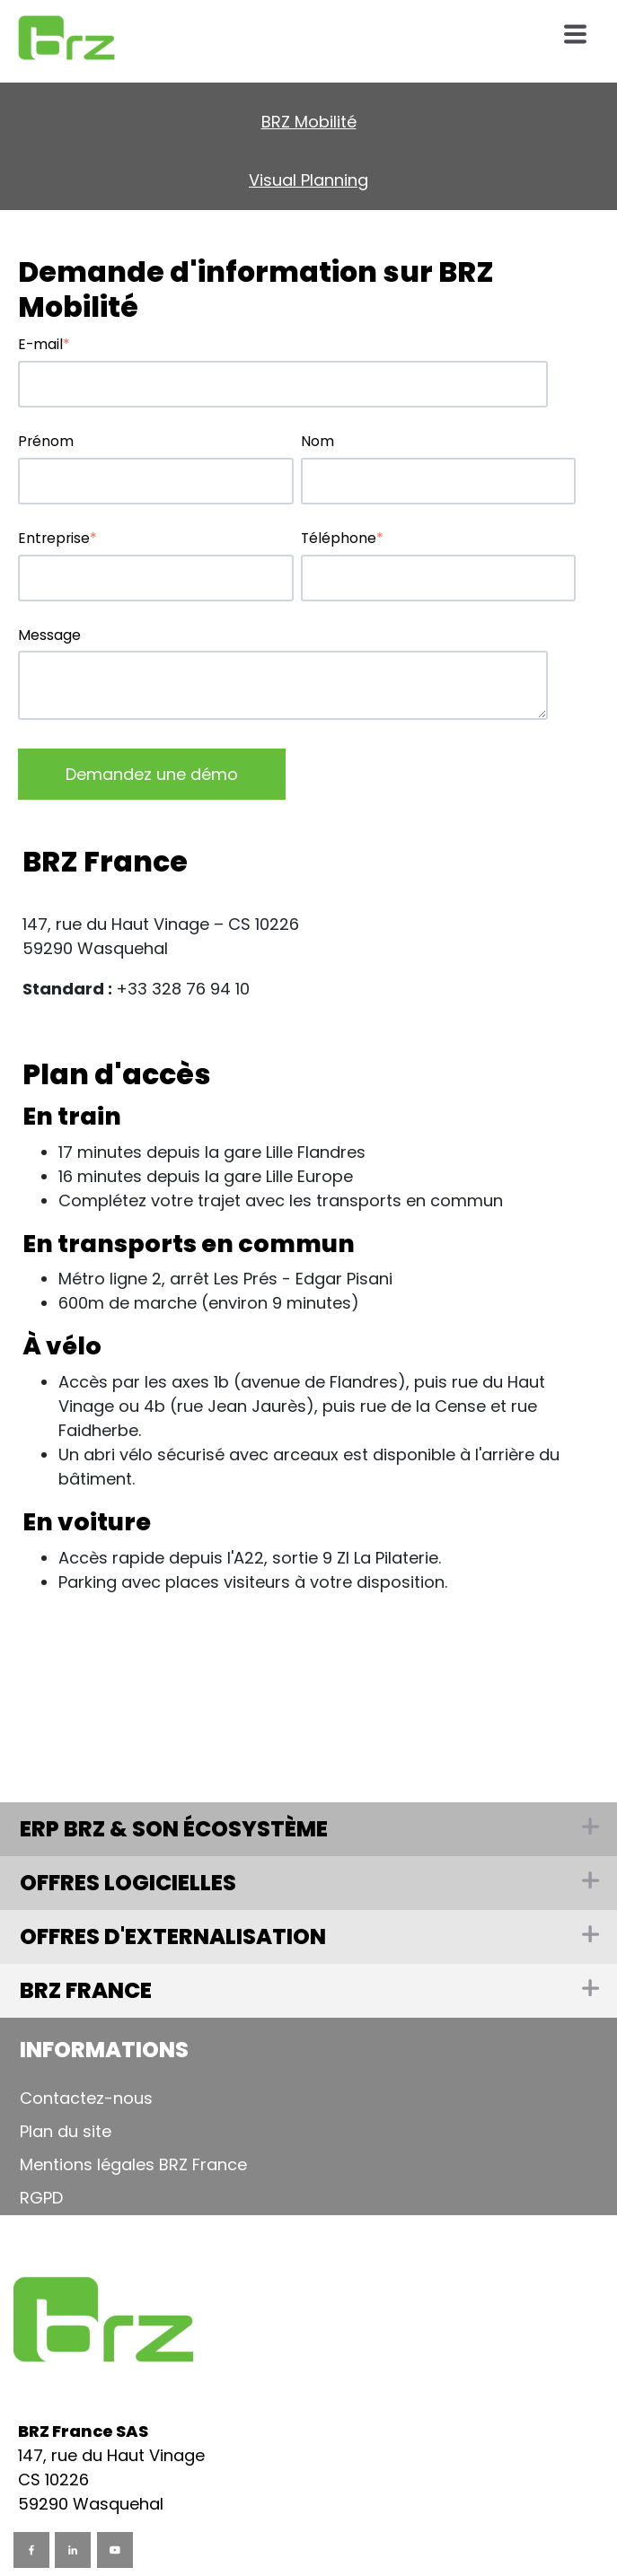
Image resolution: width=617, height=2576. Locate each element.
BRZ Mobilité (309, 121)
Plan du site (65, 2131)
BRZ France (86, 1990)
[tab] (308, 2050)
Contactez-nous (86, 2098)
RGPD (41, 2197)
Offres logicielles (128, 1882)
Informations (104, 2049)
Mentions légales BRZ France (133, 2164)
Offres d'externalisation (173, 1936)
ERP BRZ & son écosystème (174, 1829)
